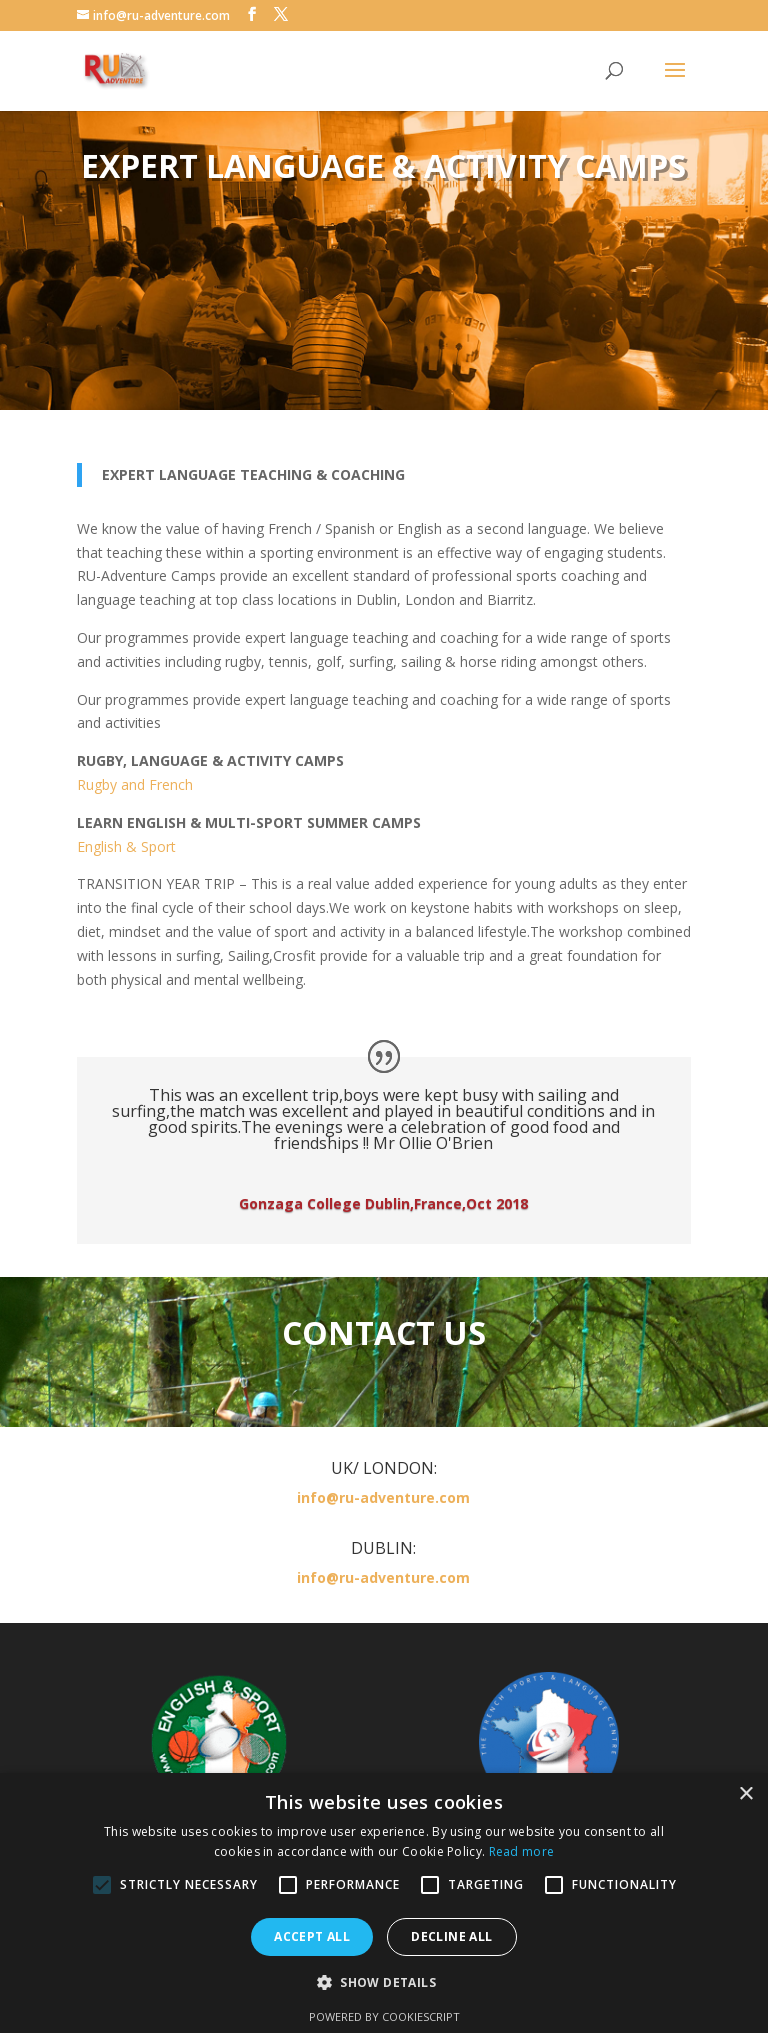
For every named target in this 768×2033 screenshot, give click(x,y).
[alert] (384, 1903)
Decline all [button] (451, 1936)
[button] (384, 1983)
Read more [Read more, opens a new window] (522, 1851)
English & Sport (126, 846)
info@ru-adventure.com (383, 1497)
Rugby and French (135, 784)
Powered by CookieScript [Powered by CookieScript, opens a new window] (384, 2016)
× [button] (745, 1794)
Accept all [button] (312, 1936)
